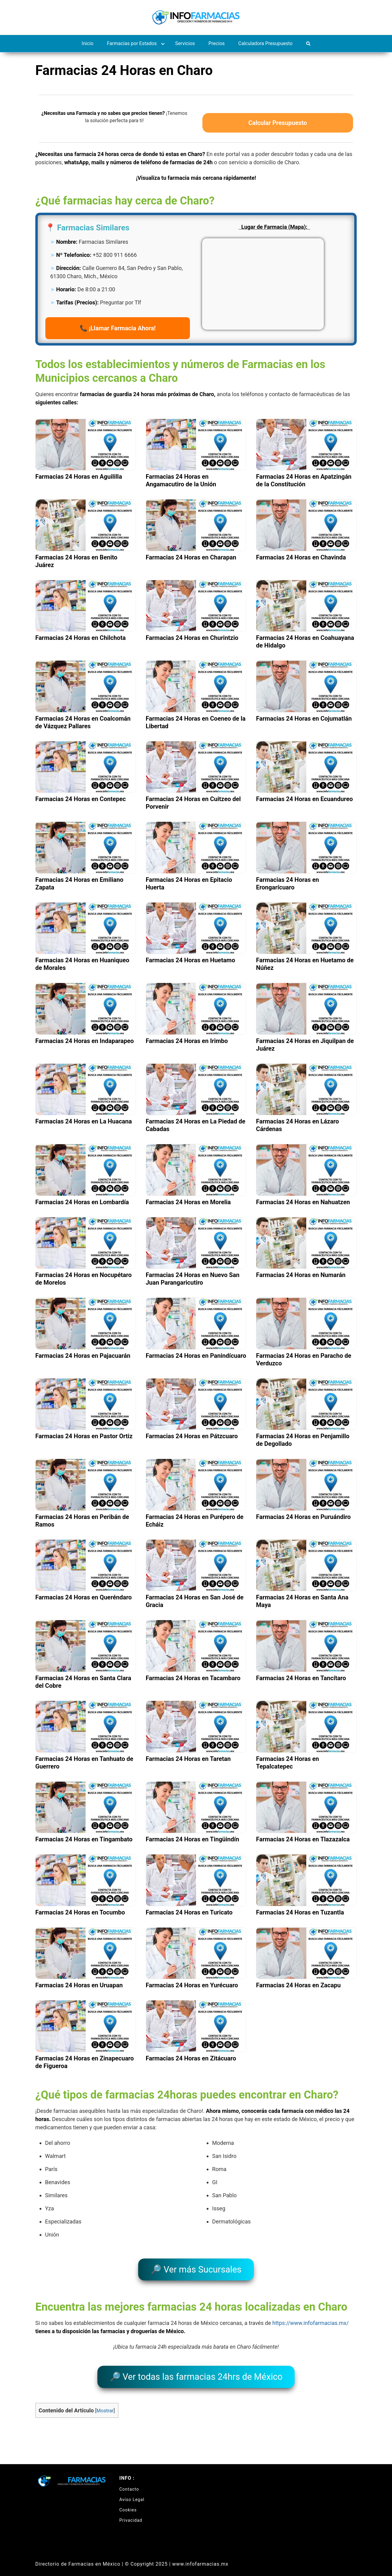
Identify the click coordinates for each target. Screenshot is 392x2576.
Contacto (129, 2480)
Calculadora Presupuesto (265, 43)
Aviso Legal (132, 2490)
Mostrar (105, 2402)
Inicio (87, 43)
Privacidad (130, 2511)
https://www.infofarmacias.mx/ (310, 2318)
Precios (216, 43)
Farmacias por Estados (132, 43)
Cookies (128, 2501)
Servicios (185, 43)
